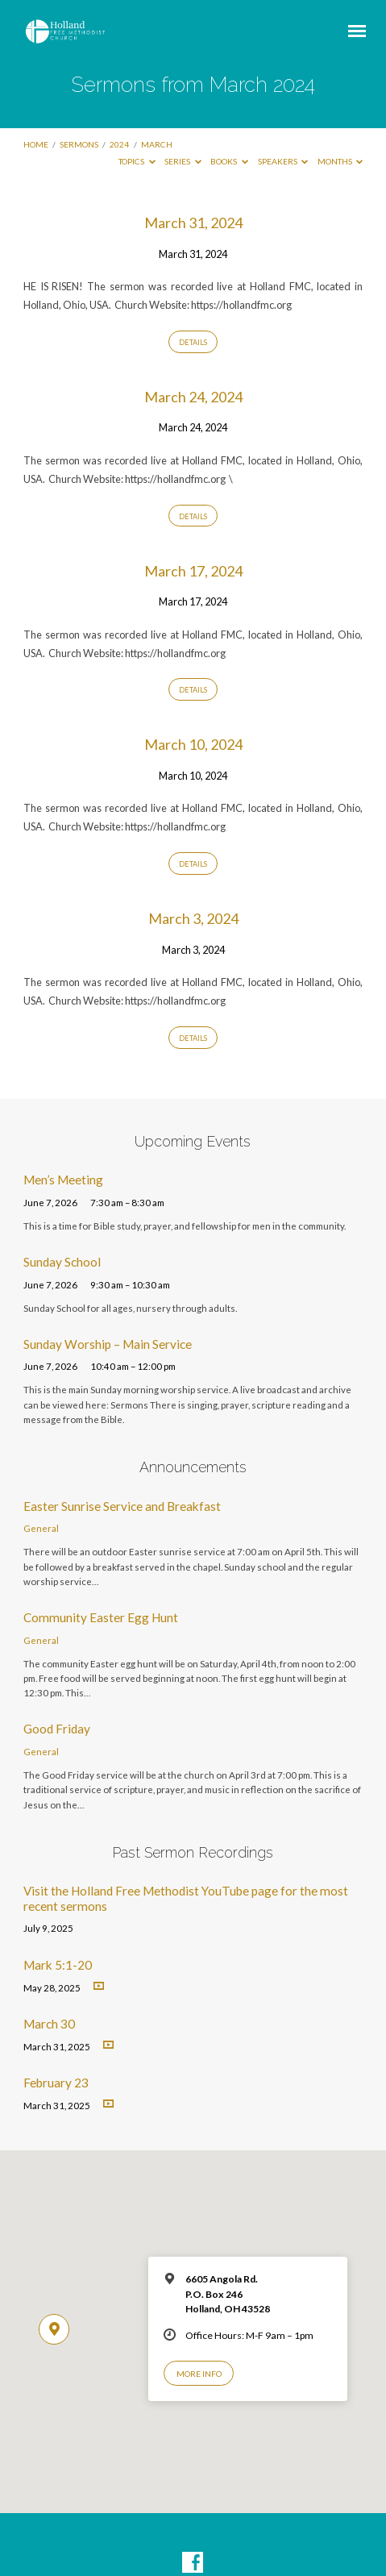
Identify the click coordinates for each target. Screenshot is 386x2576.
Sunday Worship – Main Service (107, 1344)
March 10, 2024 (193, 744)
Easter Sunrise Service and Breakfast (122, 1506)
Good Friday (56, 1728)
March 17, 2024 (193, 571)
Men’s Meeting (63, 1179)
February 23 (56, 2082)
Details (193, 342)
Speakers (283, 161)
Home (35, 144)
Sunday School (62, 1262)
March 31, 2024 (193, 222)
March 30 (49, 2023)
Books (229, 161)
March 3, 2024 (193, 918)
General (41, 1528)
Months (340, 161)
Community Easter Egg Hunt (100, 1617)
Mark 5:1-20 (57, 1965)
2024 (119, 144)
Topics (137, 161)
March (156, 144)
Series (182, 161)
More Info (199, 2373)
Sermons (79, 144)
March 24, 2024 (193, 397)
